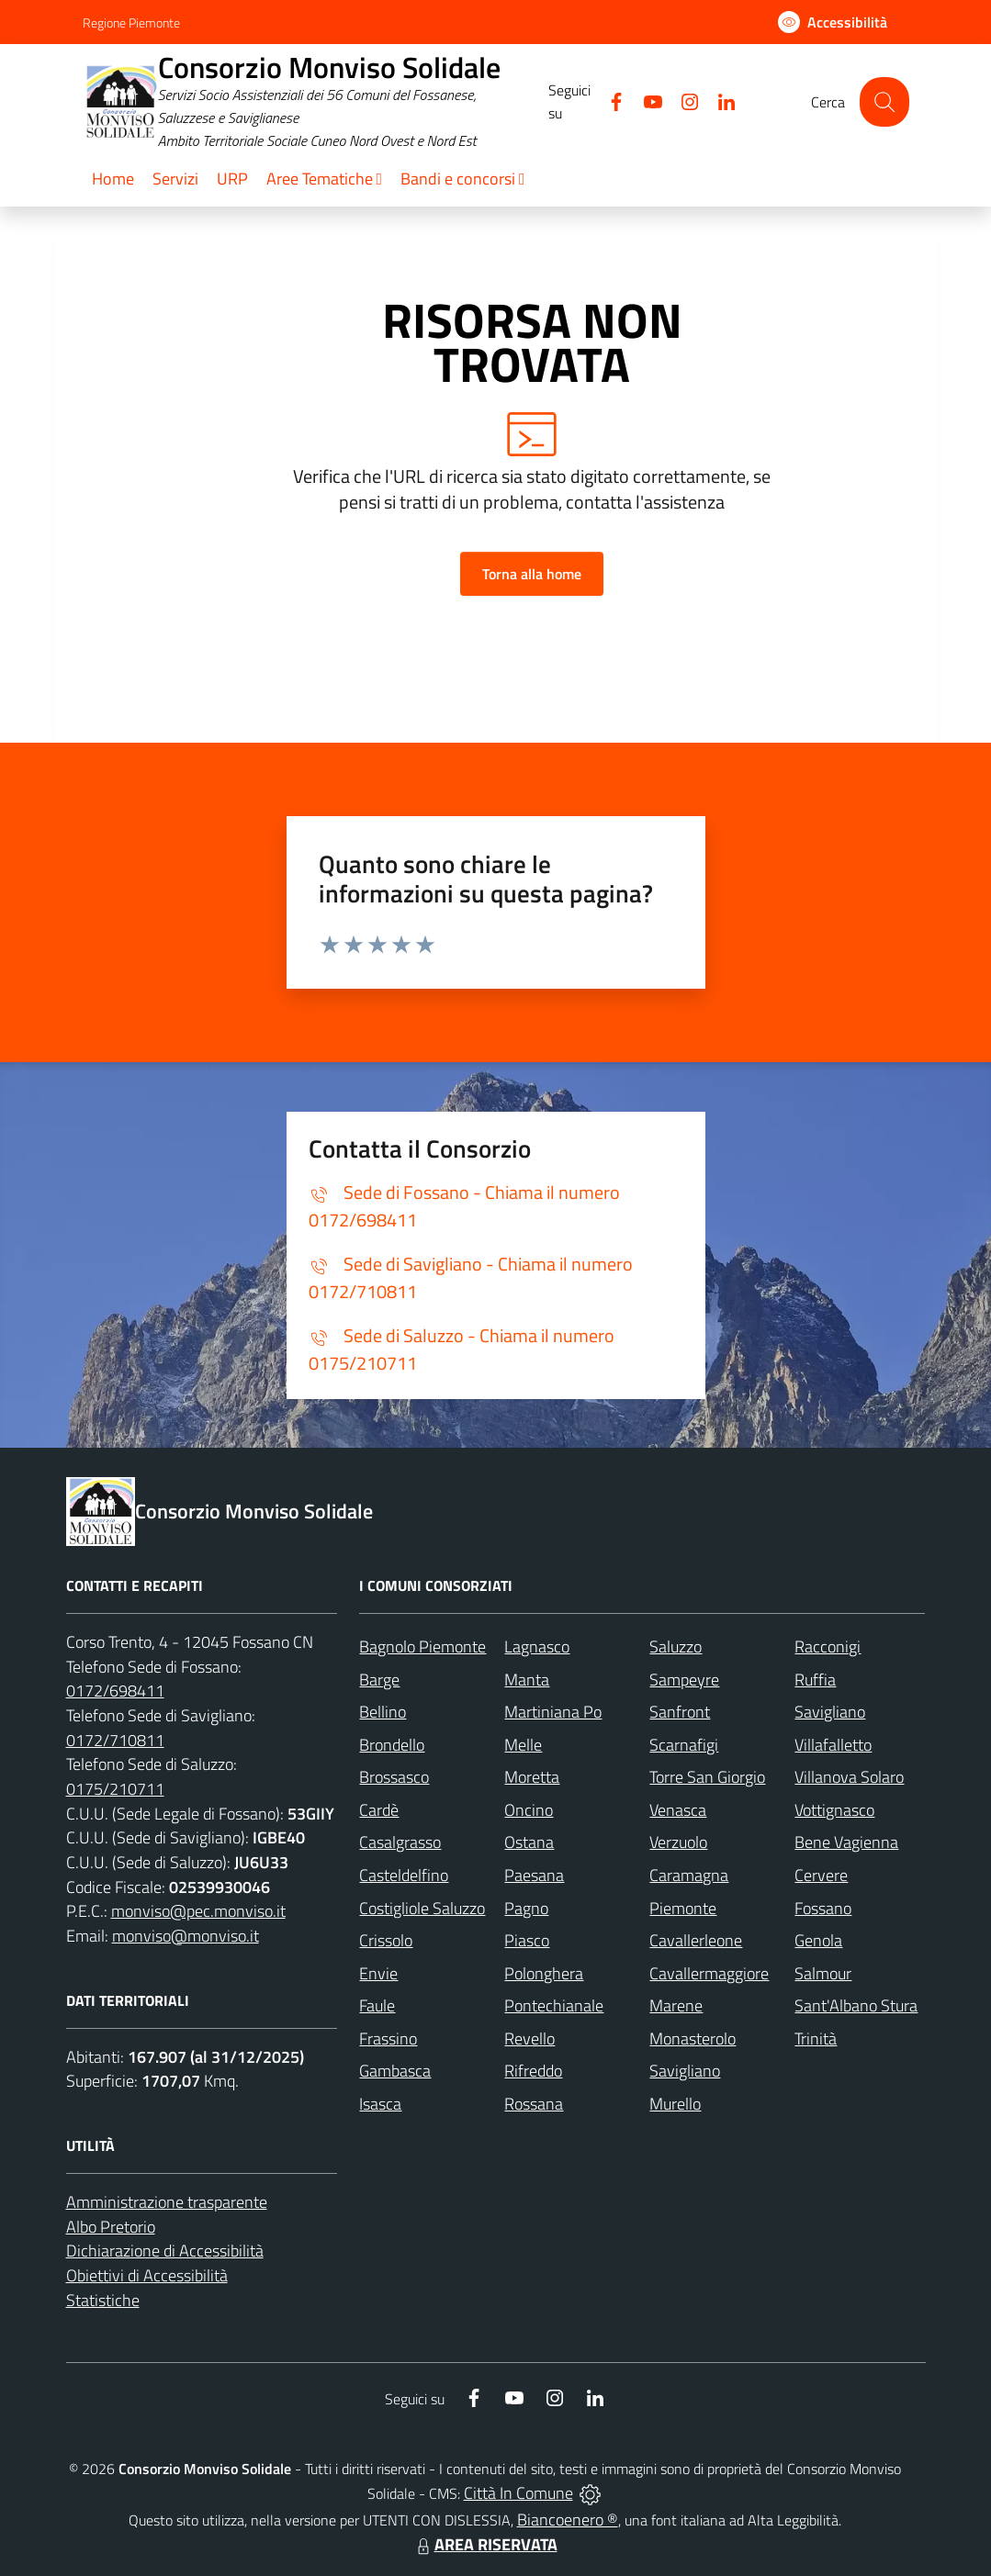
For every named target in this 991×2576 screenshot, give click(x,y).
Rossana (533, 2103)
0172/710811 (115, 1740)
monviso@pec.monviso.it (198, 1910)
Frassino (388, 2038)
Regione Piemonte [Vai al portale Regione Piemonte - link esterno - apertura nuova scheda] (131, 22)
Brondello (391, 1744)
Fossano (822, 1908)
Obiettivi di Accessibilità (147, 2275)
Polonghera (543, 1973)
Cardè (379, 1810)
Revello (529, 2038)
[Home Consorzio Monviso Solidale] (316, 101)
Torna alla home (531, 574)
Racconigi (827, 1646)
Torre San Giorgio (707, 1776)
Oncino (528, 1810)
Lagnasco (536, 1646)
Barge (379, 1679)
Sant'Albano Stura (856, 2005)
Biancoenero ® (567, 2519)
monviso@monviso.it (185, 1935)
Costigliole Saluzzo (422, 1908)
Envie (378, 1973)
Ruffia (815, 1679)
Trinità (815, 2038)
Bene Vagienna (846, 1842)
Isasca (380, 2103)
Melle (523, 1744)
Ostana (529, 1842)
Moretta (531, 1776)
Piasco (526, 1940)
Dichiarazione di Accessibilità (165, 2250)
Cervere (821, 1875)
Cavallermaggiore (709, 1973)
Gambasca (395, 2070)
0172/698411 (115, 1690)
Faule (377, 2005)
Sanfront (679, 1711)
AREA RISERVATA (484, 2544)
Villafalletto (833, 1744)
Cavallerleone (695, 1940)
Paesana (534, 1875)
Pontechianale (553, 2005)
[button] (324, 180)
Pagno (526, 1908)
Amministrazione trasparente (166, 2202)
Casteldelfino (403, 1875)
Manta (526, 1679)
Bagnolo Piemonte (422, 1646)
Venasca (677, 1810)
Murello (675, 2103)
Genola (818, 1940)
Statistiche (103, 2300)
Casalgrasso (400, 1842)
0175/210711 (115, 1788)
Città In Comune (518, 2493)
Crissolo (385, 1940)
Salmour (822, 1973)
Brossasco (394, 1776)
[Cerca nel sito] (884, 101)
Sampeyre (684, 1679)
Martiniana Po (553, 1711)
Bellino (382, 1711)
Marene (676, 2005)
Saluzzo (675, 1646)
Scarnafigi (683, 1744)
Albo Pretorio (110, 2226)
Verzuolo (678, 1842)
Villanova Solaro (849, 1776)
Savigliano (829, 1711)
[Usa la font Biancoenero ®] (832, 22)
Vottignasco (834, 1810)
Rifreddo (533, 2070)
